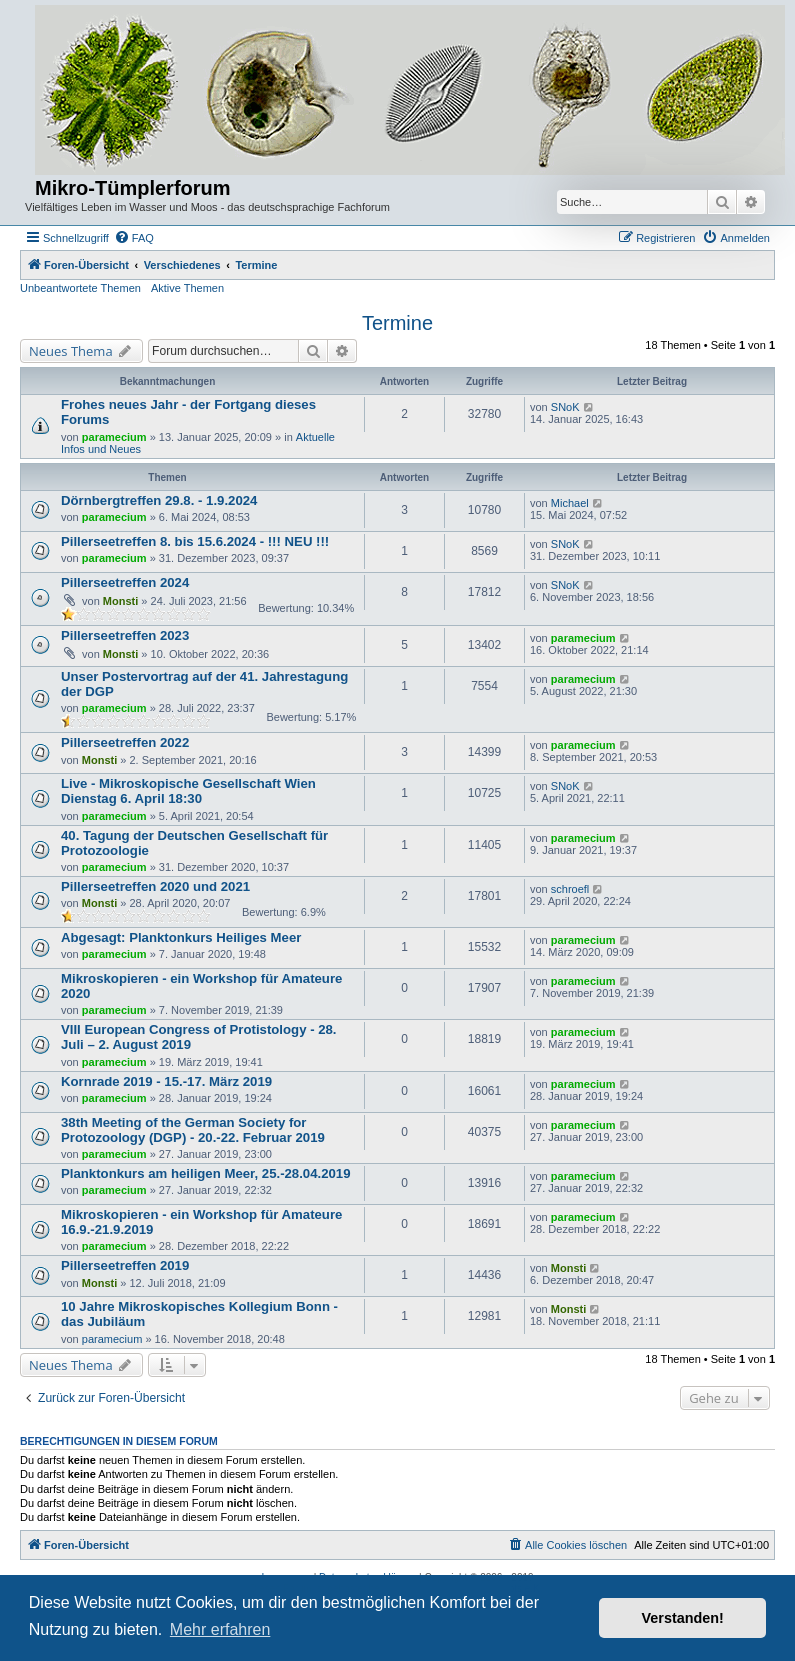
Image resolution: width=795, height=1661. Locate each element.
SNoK (565, 407)
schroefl (570, 889)
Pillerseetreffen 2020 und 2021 (155, 886)
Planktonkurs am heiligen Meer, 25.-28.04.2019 (206, 1173)
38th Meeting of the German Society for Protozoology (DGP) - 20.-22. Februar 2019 (193, 1130)
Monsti (120, 601)
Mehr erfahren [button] (220, 1629)
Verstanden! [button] (683, 1618)
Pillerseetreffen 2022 (125, 742)
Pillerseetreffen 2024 (125, 582)
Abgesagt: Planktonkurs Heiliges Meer (181, 937)
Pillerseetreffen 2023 (125, 635)
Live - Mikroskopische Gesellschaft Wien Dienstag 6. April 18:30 (188, 791)
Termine (397, 323)
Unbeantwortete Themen (80, 288)
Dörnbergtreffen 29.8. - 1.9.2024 (159, 500)
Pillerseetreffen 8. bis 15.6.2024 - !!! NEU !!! (195, 541)
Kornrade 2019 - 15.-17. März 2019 (166, 1081)
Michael (570, 503)
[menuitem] (134, 238)
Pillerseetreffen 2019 (125, 1265)
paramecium (114, 437)
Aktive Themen (187, 288)
